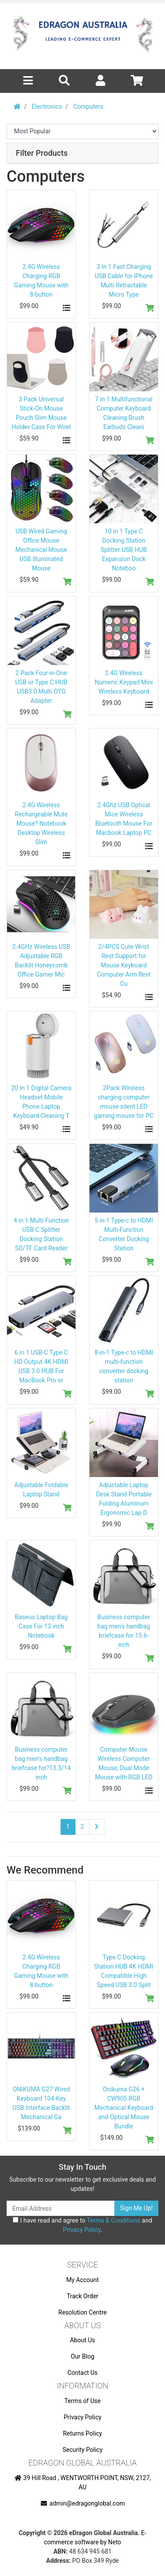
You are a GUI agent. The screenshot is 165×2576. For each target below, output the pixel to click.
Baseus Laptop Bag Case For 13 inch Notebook (41, 1626)
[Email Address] (61, 2208)
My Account (82, 2279)
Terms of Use (83, 2400)
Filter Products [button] (42, 153)
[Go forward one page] (96, 1827)
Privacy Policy (81, 2229)
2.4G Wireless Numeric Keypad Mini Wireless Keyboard (124, 682)
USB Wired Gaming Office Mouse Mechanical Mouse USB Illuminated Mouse (41, 550)
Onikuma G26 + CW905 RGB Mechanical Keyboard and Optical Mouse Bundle (123, 2108)
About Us (82, 2340)
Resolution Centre (82, 2312)
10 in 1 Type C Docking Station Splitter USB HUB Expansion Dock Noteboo (123, 550)
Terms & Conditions (113, 2220)
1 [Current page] (68, 1826)
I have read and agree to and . (82, 2225)
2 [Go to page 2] (82, 1826)
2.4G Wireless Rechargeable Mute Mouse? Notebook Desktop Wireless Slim (41, 823)
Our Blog (82, 2356)
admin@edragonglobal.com (82, 2503)
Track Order (82, 2296)
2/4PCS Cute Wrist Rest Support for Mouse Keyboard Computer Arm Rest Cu (124, 965)
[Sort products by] (82, 131)
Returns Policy (82, 2433)
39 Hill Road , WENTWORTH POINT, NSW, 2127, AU (82, 2482)
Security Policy (82, 2449)
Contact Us (83, 2372)
